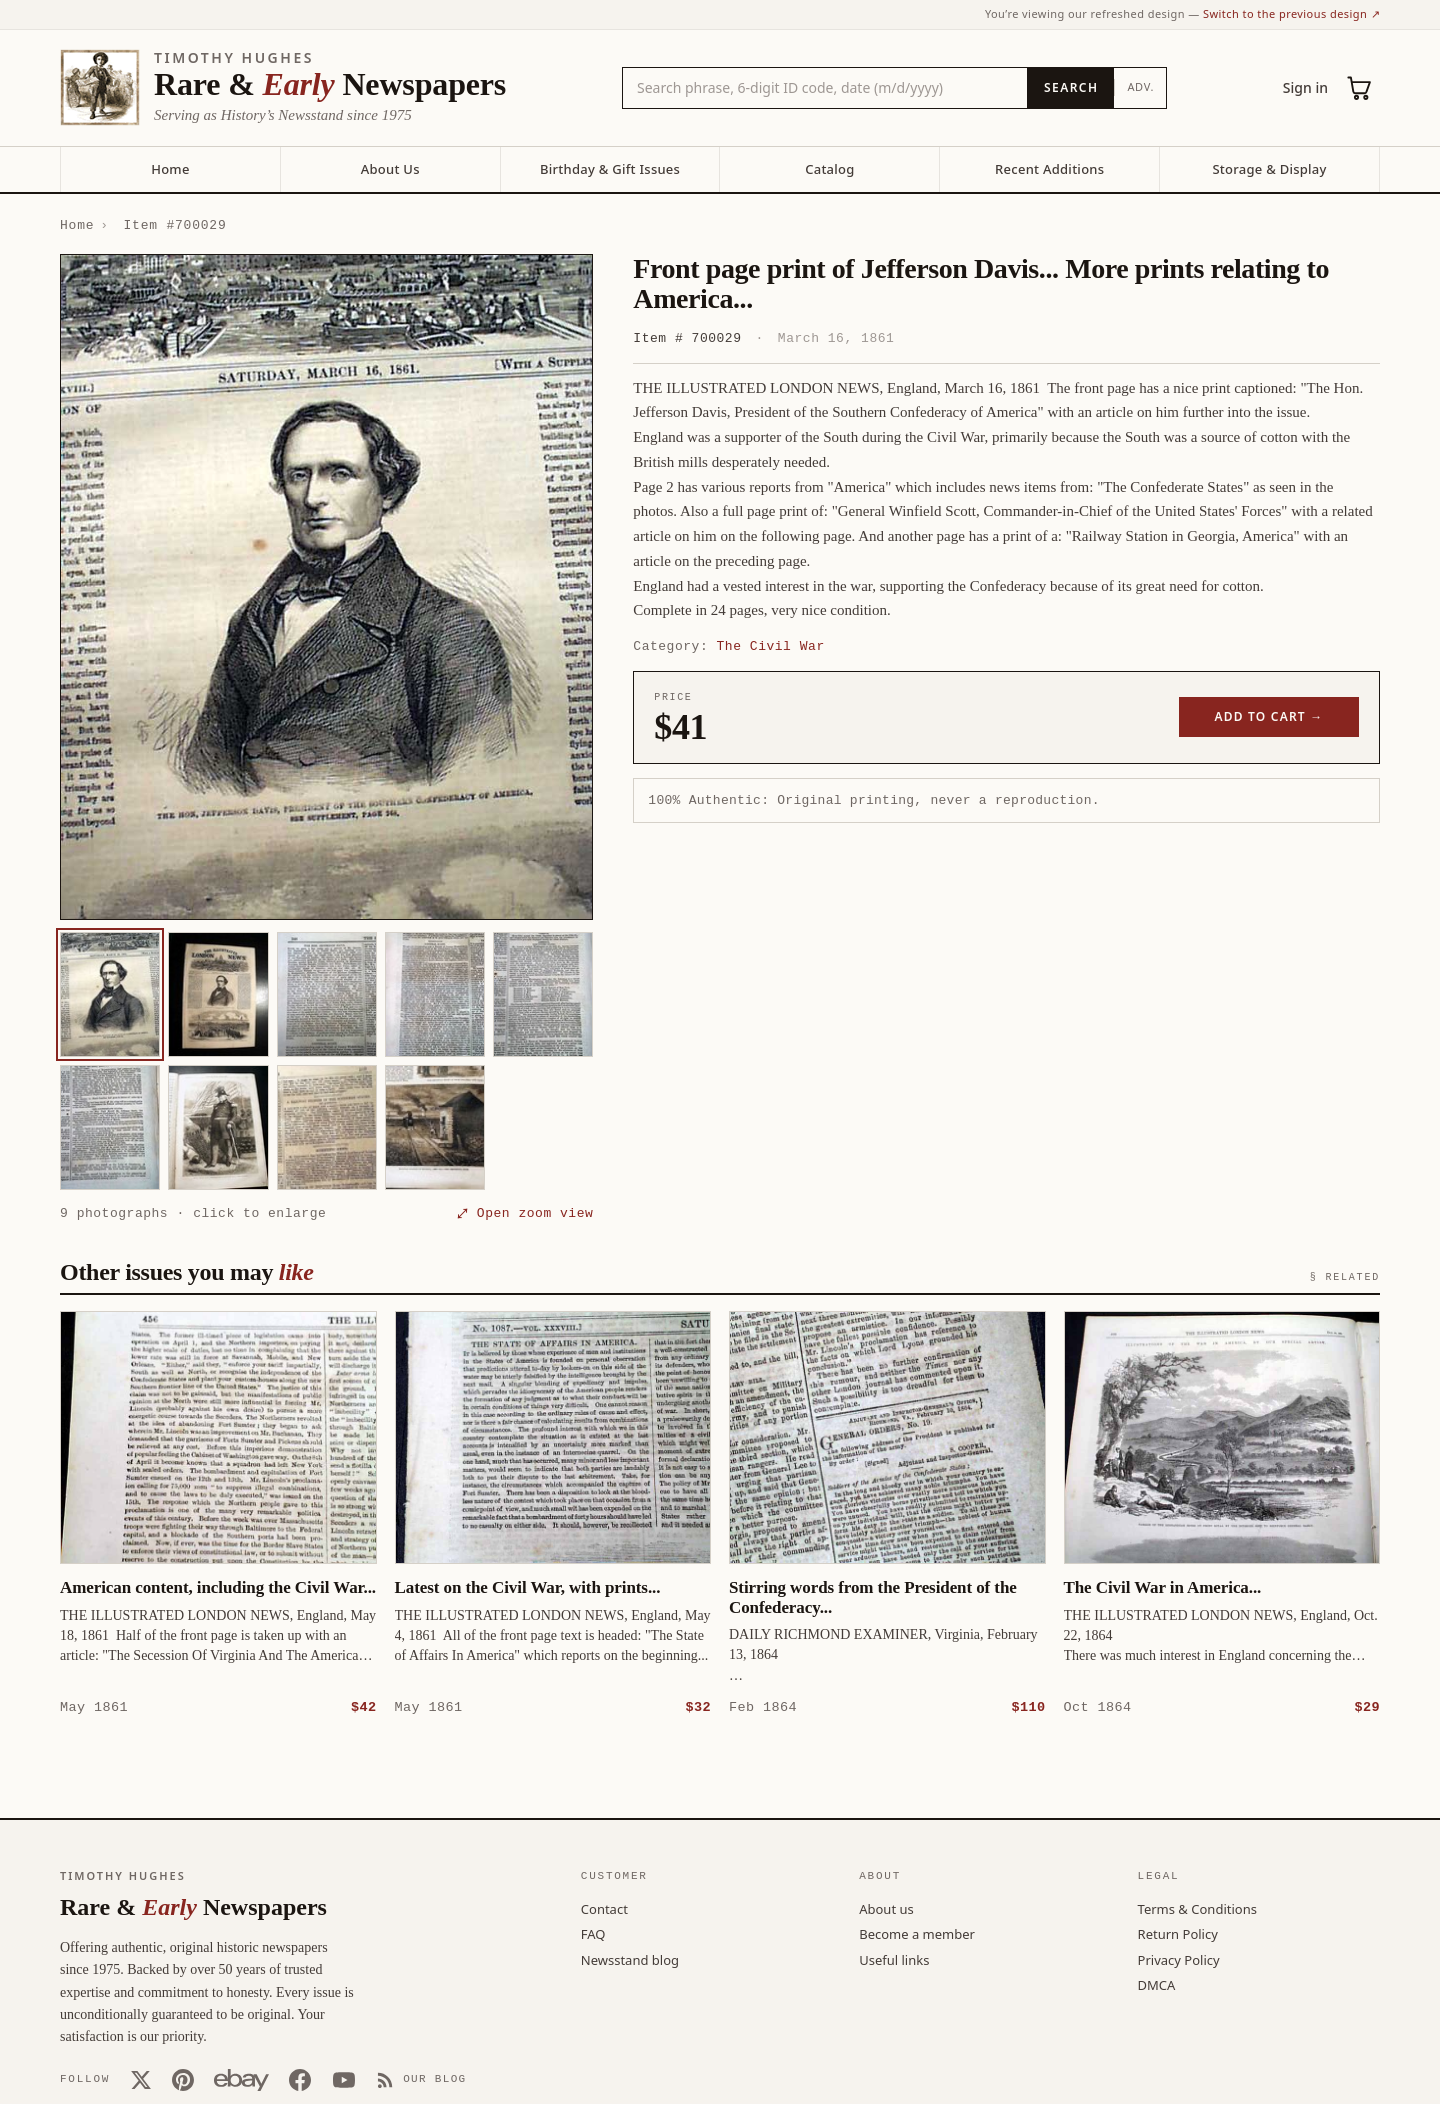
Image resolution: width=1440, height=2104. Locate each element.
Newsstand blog (630, 1959)
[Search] (1070, 88)
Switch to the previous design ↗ (1291, 13)
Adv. (1140, 86)
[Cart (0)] (1360, 88)
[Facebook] (300, 2079)
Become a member (917, 1933)
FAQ (593, 1933)
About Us (390, 169)
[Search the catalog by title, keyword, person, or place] (825, 88)
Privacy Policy (1179, 1959)
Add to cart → (1269, 716)
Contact (604, 1908)
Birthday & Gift (610, 169)
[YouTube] (344, 2079)
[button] (326, 587)
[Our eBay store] (241, 2079)
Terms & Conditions (1197, 1908)
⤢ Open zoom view (525, 1213)
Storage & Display (1269, 169)
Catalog (829, 169)
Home (170, 169)
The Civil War (771, 646)
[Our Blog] (421, 2079)
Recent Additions (1049, 169)
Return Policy (1178, 1933)
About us (886, 1908)
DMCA (1157, 1984)
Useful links (894, 1959)
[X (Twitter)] (141, 2079)
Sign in (1305, 87)
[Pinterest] (183, 2079)
